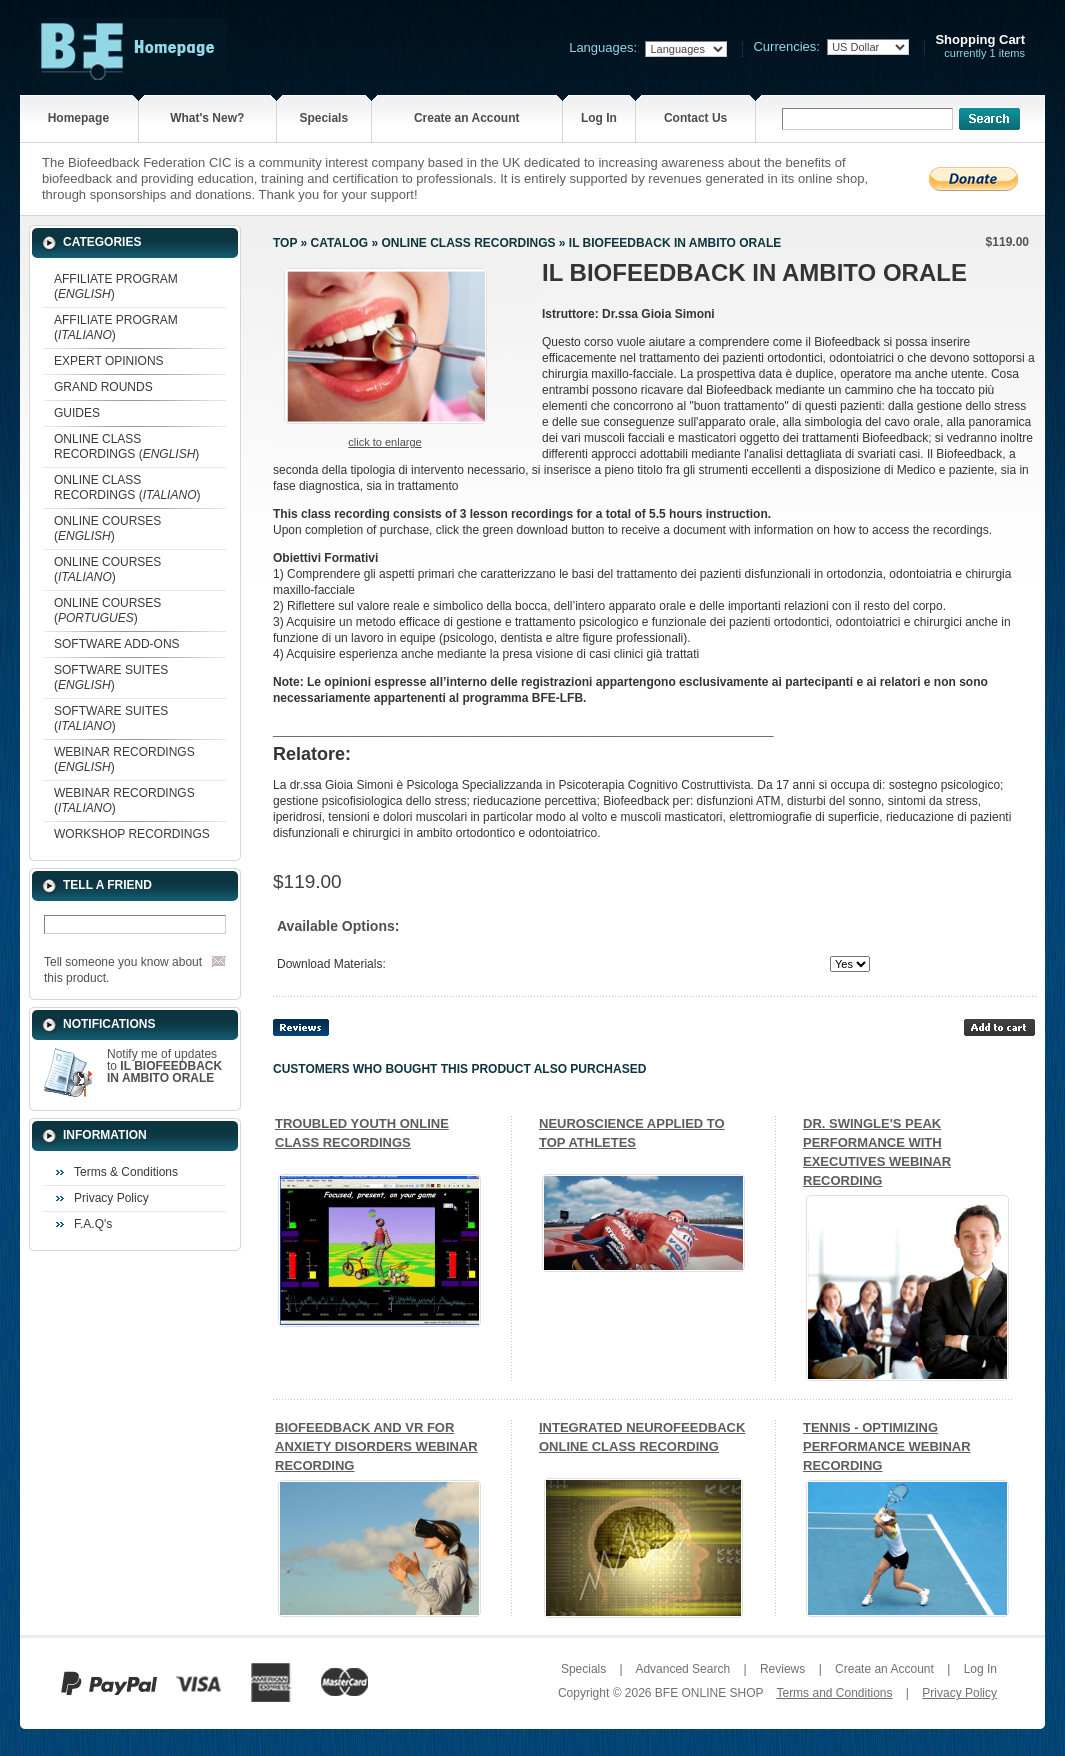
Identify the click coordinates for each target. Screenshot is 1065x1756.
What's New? (207, 118)
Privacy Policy (111, 1198)
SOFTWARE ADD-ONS (117, 644)
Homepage (78, 118)
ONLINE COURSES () (107, 528)
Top (285, 243)
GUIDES (77, 413)
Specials (323, 118)
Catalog (340, 243)
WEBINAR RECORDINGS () (124, 759)
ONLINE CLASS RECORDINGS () (126, 446)
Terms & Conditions (126, 1172)
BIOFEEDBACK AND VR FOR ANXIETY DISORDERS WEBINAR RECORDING (376, 1446)
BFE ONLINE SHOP (709, 1693)
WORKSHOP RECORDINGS (132, 834)
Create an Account (467, 118)
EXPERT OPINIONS (109, 361)
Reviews (782, 1669)
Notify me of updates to (164, 1066)
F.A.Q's (93, 1224)
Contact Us (695, 118)
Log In (599, 118)
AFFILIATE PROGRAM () (116, 286)
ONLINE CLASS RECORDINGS (468, 243)
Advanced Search (682, 1669)
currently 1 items (980, 46)
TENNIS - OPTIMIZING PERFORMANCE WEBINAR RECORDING (887, 1446)
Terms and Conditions (834, 1693)
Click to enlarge (384, 442)
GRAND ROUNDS (103, 387)
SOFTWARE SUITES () (111, 677)
